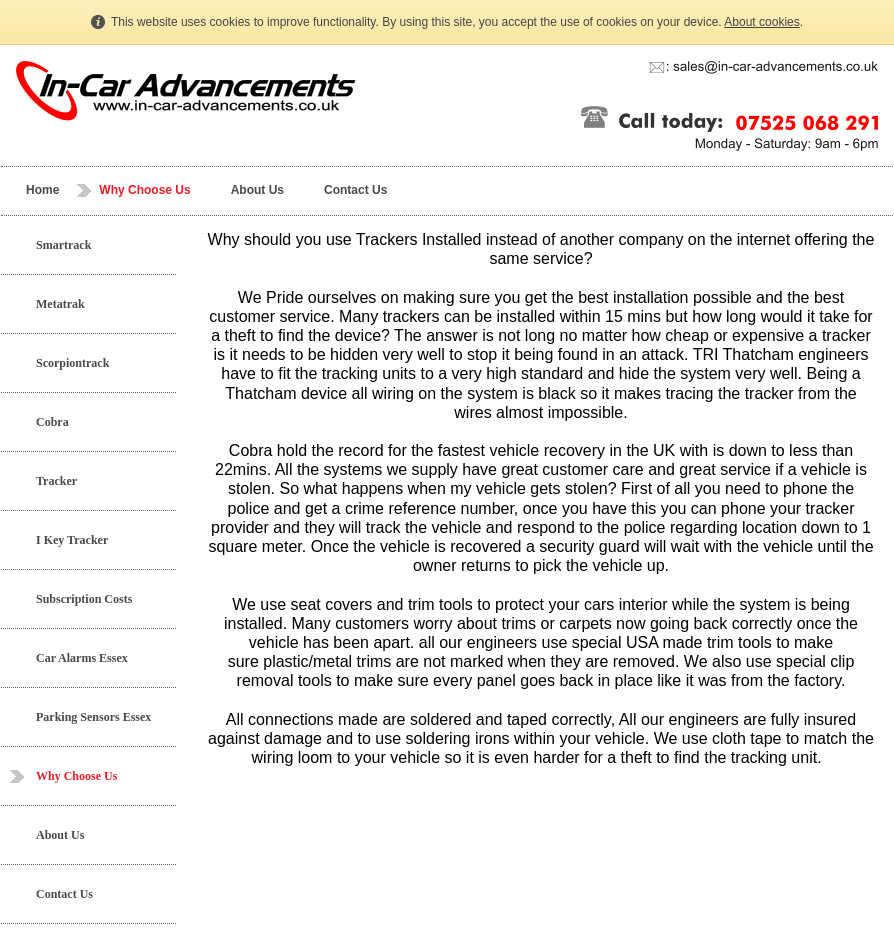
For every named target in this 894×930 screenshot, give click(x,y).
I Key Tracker (72, 540)
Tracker (56, 481)
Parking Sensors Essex (93, 717)
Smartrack (63, 245)
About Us (257, 190)
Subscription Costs (84, 599)
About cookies (761, 22)
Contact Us (355, 190)
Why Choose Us (144, 190)
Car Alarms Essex (82, 658)
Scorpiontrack (72, 363)
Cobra (52, 422)
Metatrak (60, 304)
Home (42, 190)
